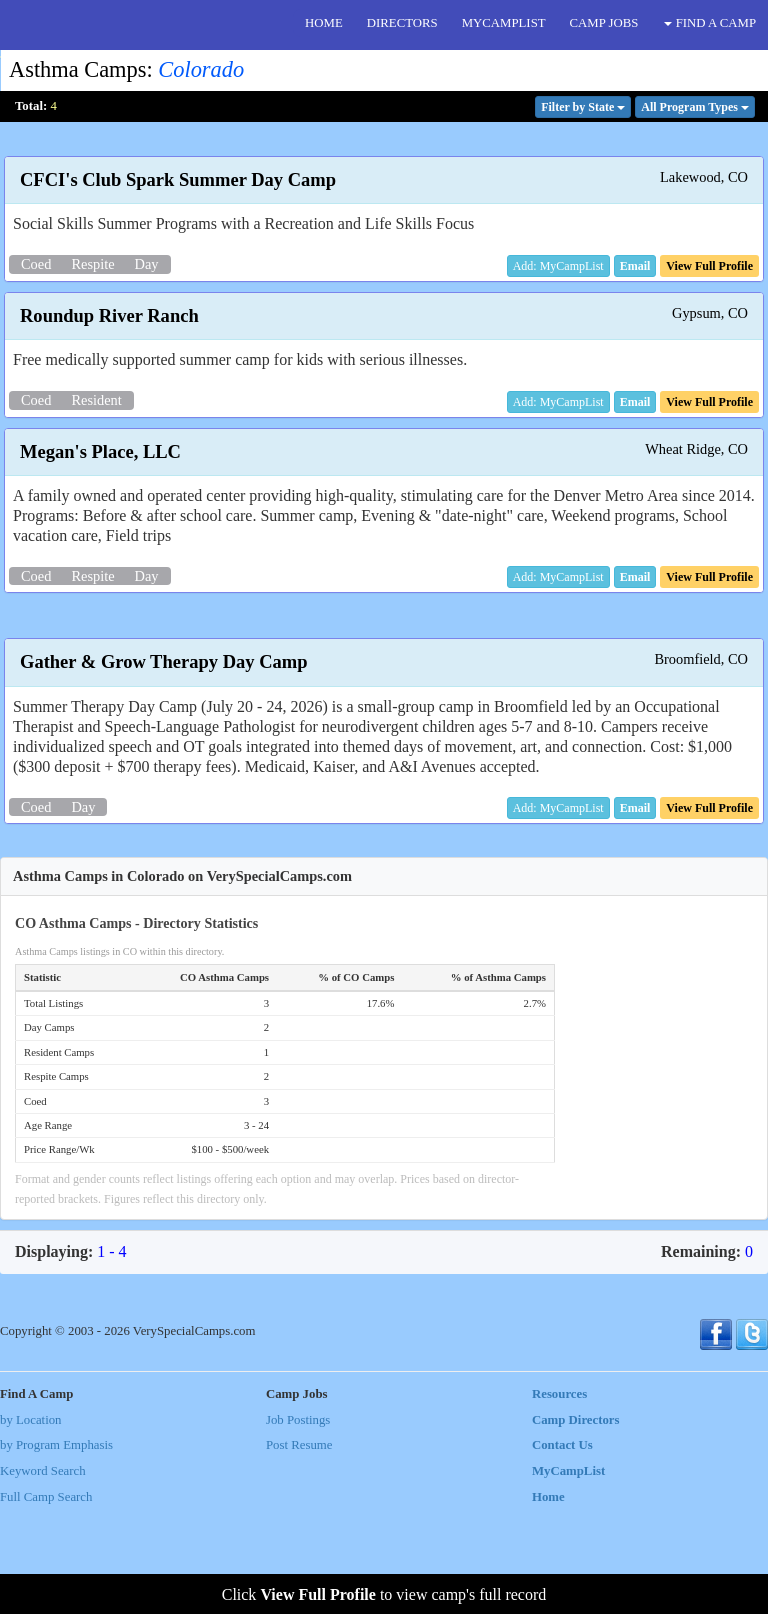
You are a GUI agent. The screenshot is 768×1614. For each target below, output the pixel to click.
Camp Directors (576, 1524)
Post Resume (299, 1549)
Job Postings (298, 1524)
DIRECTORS (402, 23)
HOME (324, 23)
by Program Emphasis (56, 1549)
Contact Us (562, 1549)
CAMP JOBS (604, 23)
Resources (559, 1498)
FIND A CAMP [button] (710, 23)
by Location (30, 1524)
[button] (635, 266)
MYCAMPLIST (504, 23)
